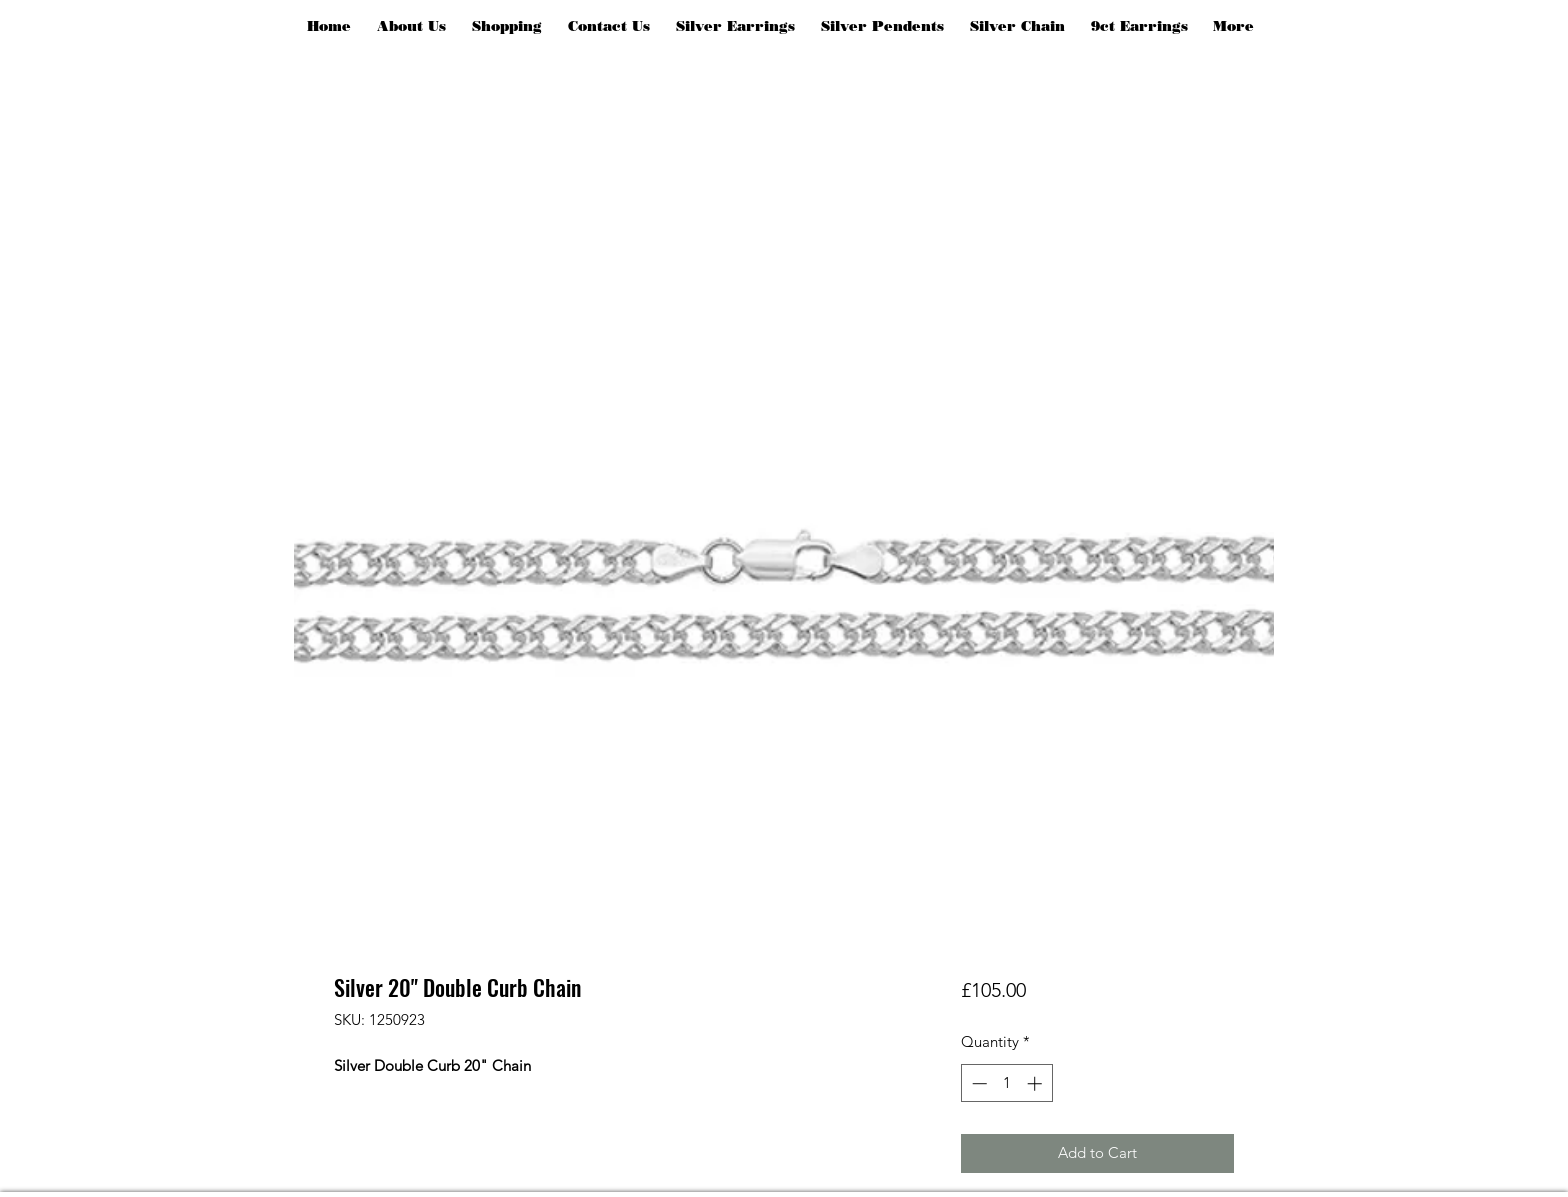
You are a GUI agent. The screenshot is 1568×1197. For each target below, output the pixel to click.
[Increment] (1036, 1083)
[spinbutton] (1006, 1083)
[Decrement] (977, 1083)
